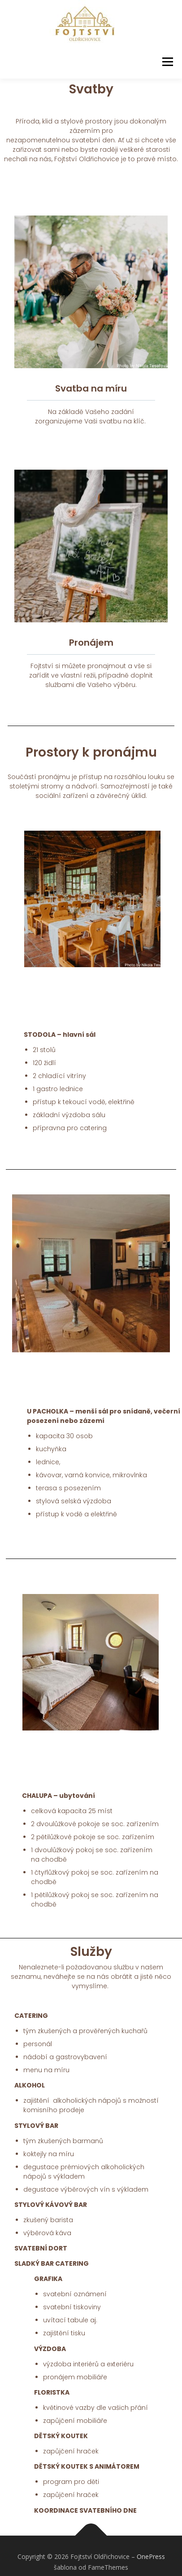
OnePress (151, 2557)
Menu (167, 62)
